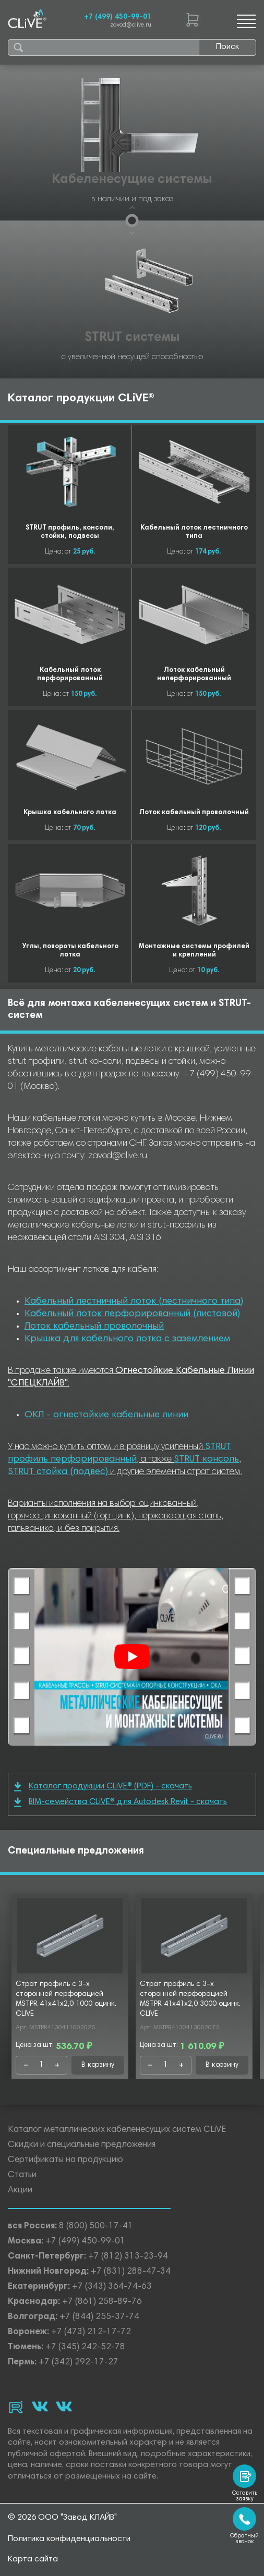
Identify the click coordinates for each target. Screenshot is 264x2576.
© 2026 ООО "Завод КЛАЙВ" (62, 2517)
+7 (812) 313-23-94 (128, 2256)
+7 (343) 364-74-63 (112, 2287)
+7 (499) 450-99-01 (117, 17)
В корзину (97, 2065)
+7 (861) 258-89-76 (102, 2302)
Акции (20, 2190)
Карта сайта (33, 2559)
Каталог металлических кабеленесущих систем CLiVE (117, 2130)
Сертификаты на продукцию (65, 2160)
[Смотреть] (132, 1656)
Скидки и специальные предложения (81, 2145)
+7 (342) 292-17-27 (78, 2362)
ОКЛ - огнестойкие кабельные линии (106, 1415)
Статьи (22, 2175)
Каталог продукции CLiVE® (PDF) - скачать (103, 1787)
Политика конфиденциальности (69, 2539)
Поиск (227, 47)
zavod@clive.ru (130, 25)
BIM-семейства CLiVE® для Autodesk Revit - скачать (120, 1802)
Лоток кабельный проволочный (94, 1326)
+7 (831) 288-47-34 (131, 2271)
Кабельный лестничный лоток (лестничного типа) (134, 1301)
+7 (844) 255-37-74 (99, 2317)
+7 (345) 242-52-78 (85, 2347)
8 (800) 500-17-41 (96, 2226)
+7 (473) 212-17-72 (91, 2332)
